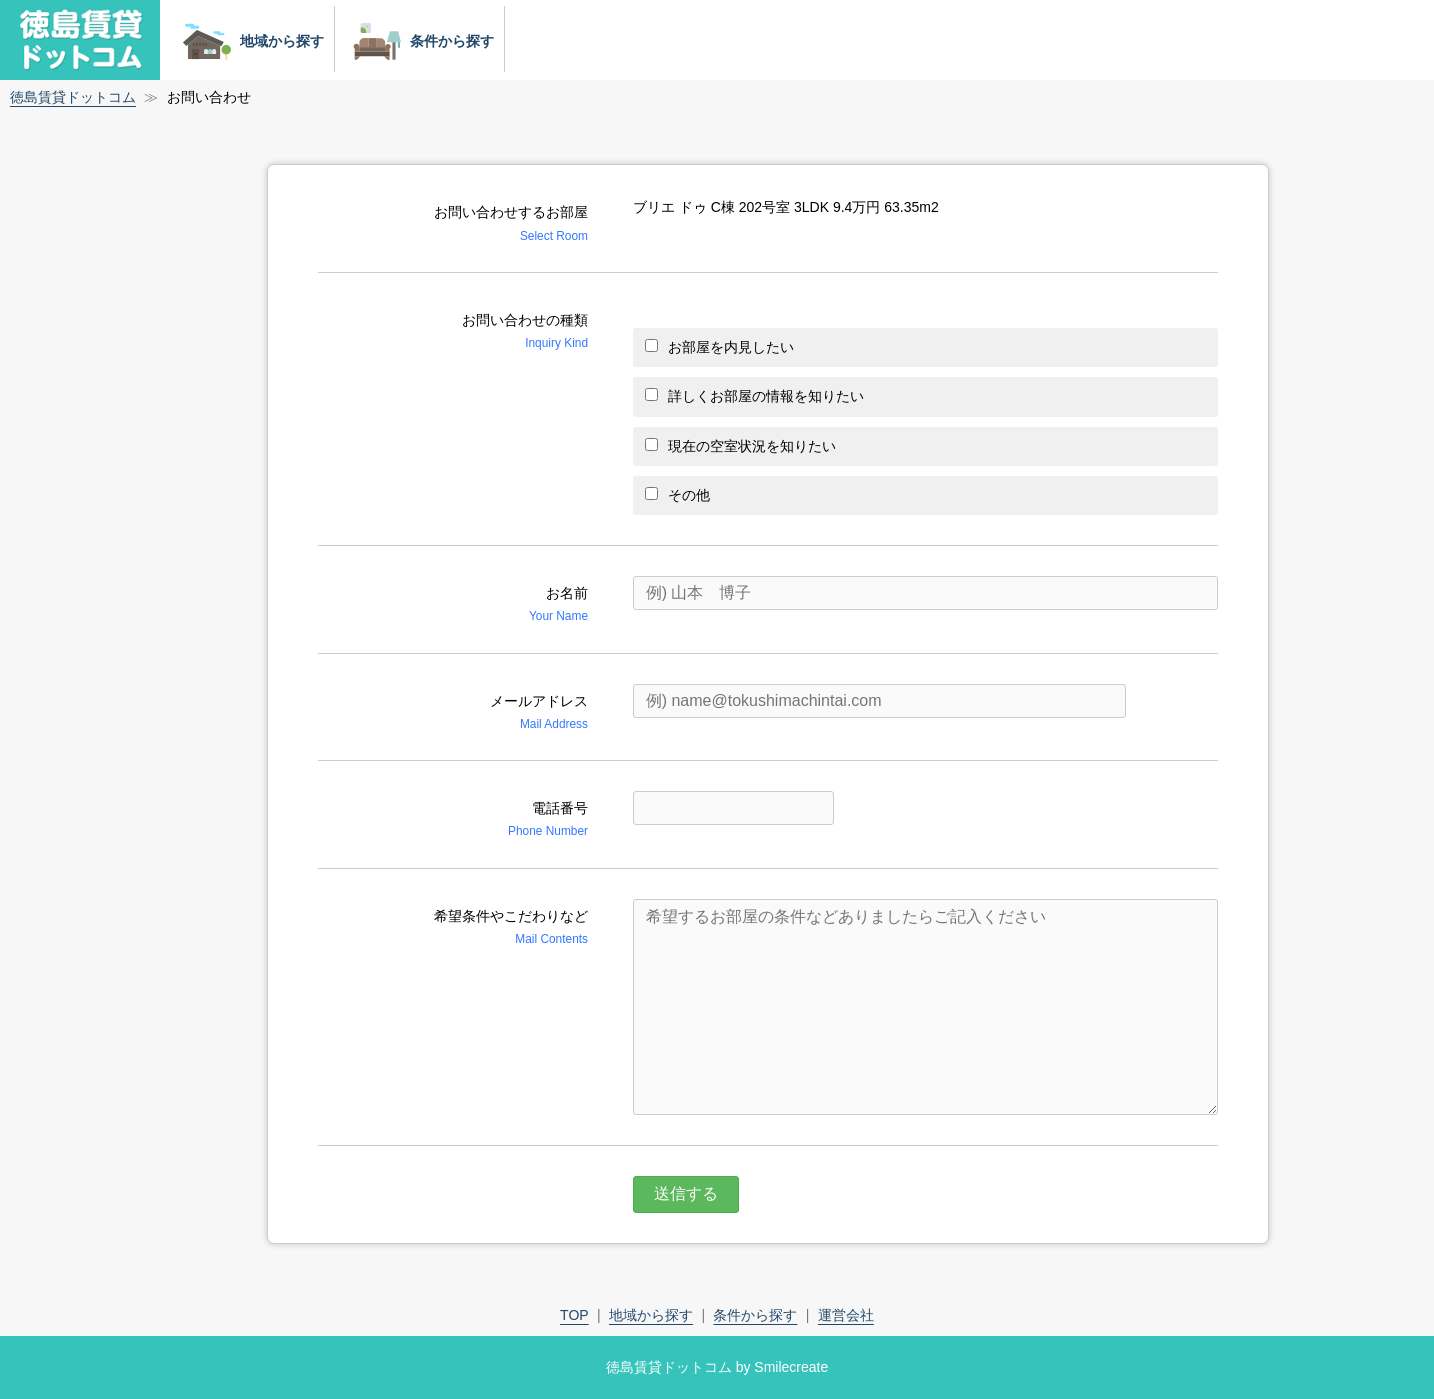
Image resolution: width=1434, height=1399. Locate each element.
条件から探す (419, 41)
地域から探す (249, 41)
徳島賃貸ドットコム (73, 97)
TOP (574, 1315)
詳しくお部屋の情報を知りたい (754, 396)
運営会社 (846, 1315)
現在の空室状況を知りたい (740, 446)
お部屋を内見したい (719, 347)
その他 (677, 495)
